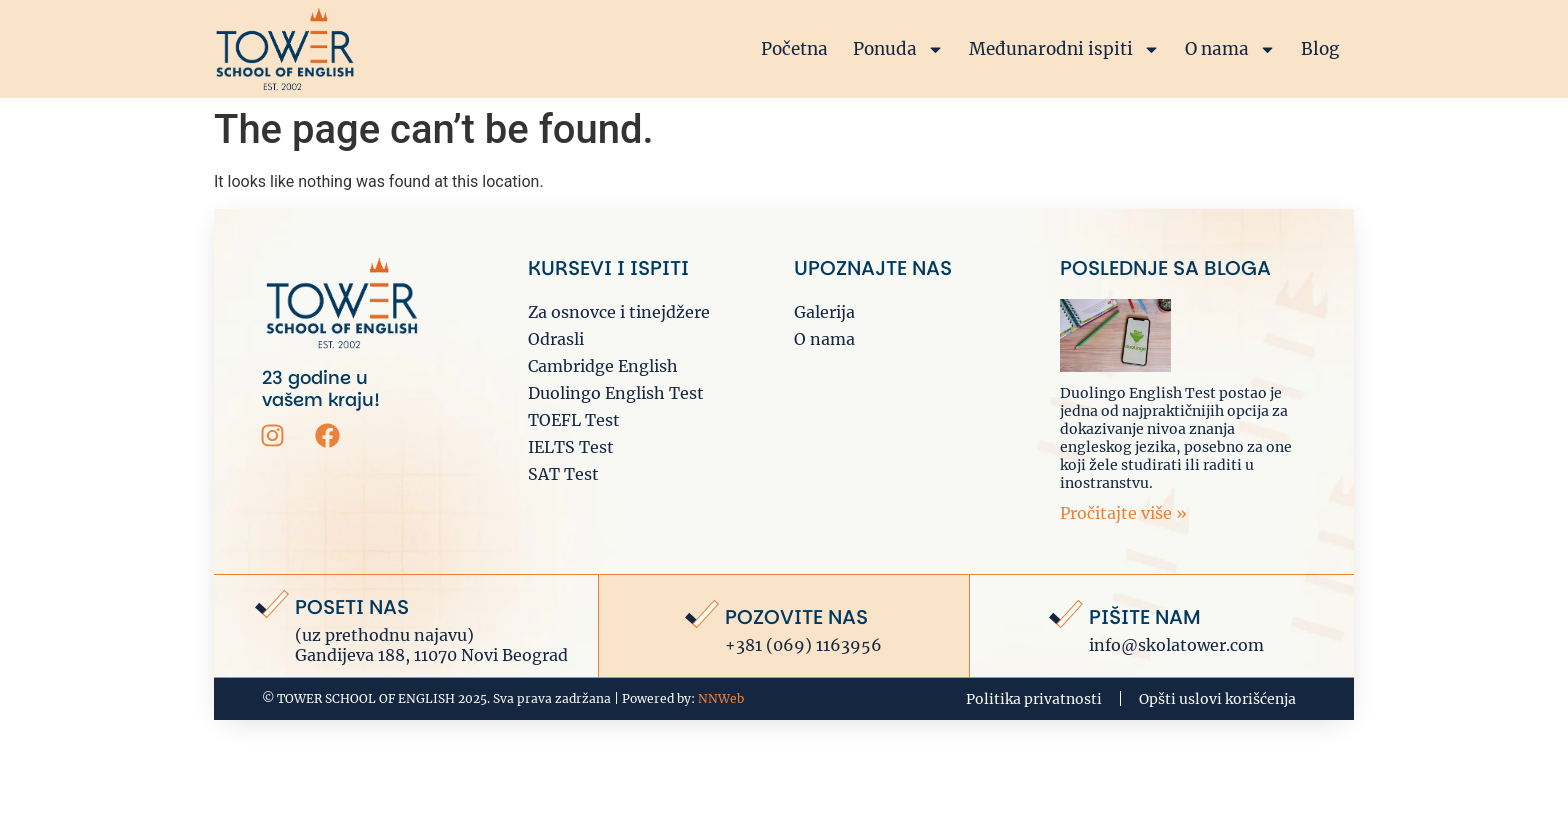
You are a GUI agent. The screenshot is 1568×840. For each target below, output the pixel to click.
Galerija (824, 312)
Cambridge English (603, 366)
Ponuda (898, 49)
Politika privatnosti (1034, 699)
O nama (1230, 49)
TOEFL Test (574, 420)
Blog (1320, 49)
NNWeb (721, 698)
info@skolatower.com (1176, 645)
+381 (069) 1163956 (803, 645)
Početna (794, 49)
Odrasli (556, 339)
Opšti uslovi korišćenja (1217, 699)
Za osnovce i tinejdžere (619, 312)
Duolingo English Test (616, 393)
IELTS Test (571, 447)
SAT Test (563, 474)
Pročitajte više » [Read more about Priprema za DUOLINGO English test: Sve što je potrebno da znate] (1123, 513)
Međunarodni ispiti (1064, 49)
